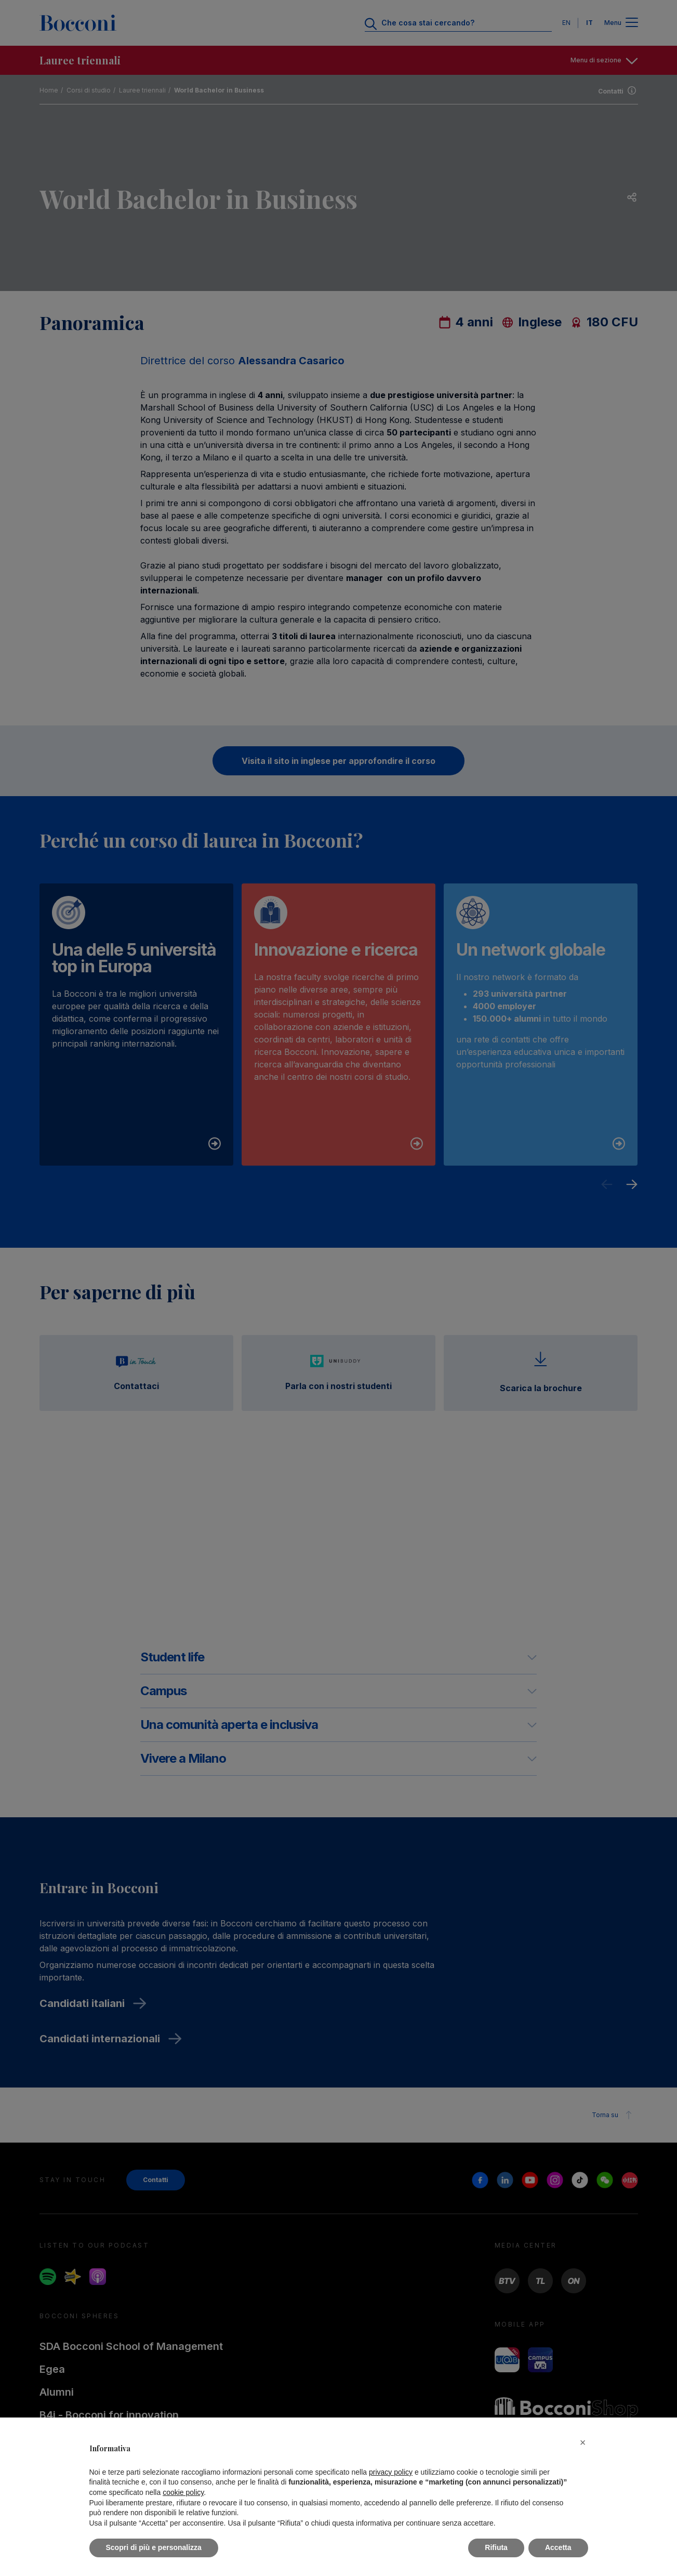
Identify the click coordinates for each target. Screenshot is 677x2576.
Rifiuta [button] (496, 2547)
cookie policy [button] (183, 2492)
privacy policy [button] (391, 2472)
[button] (583, 2442)
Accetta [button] (558, 2547)
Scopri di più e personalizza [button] (154, 2547)
